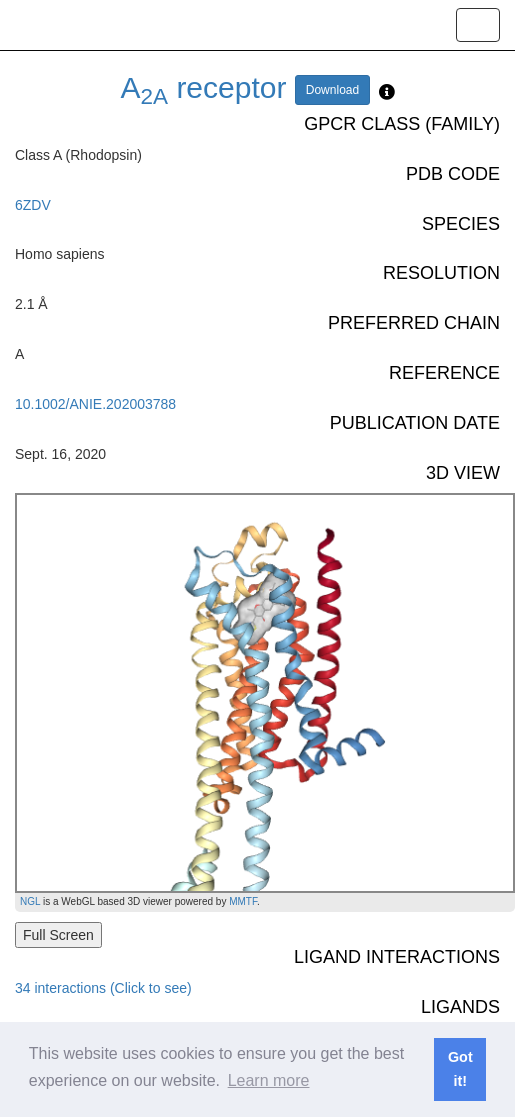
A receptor (204, 87)
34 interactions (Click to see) (103, 988)
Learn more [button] (269, 1080)
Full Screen (58, 935)
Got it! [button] (460, 1069)
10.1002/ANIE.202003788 (95, 404)
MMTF (243, 901)
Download (332, 90)
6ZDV (33, 205)
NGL (30, 901)
